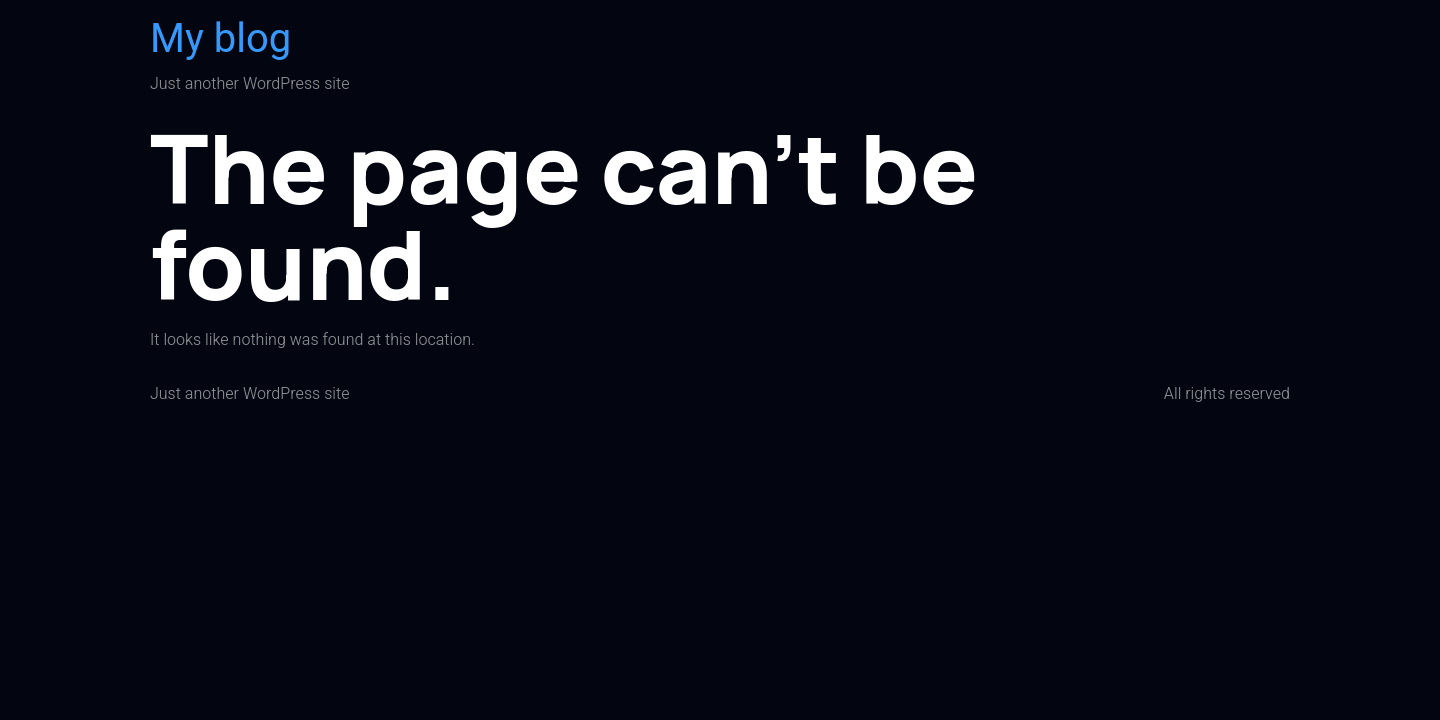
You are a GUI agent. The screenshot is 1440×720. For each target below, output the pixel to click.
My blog (220, 39)
